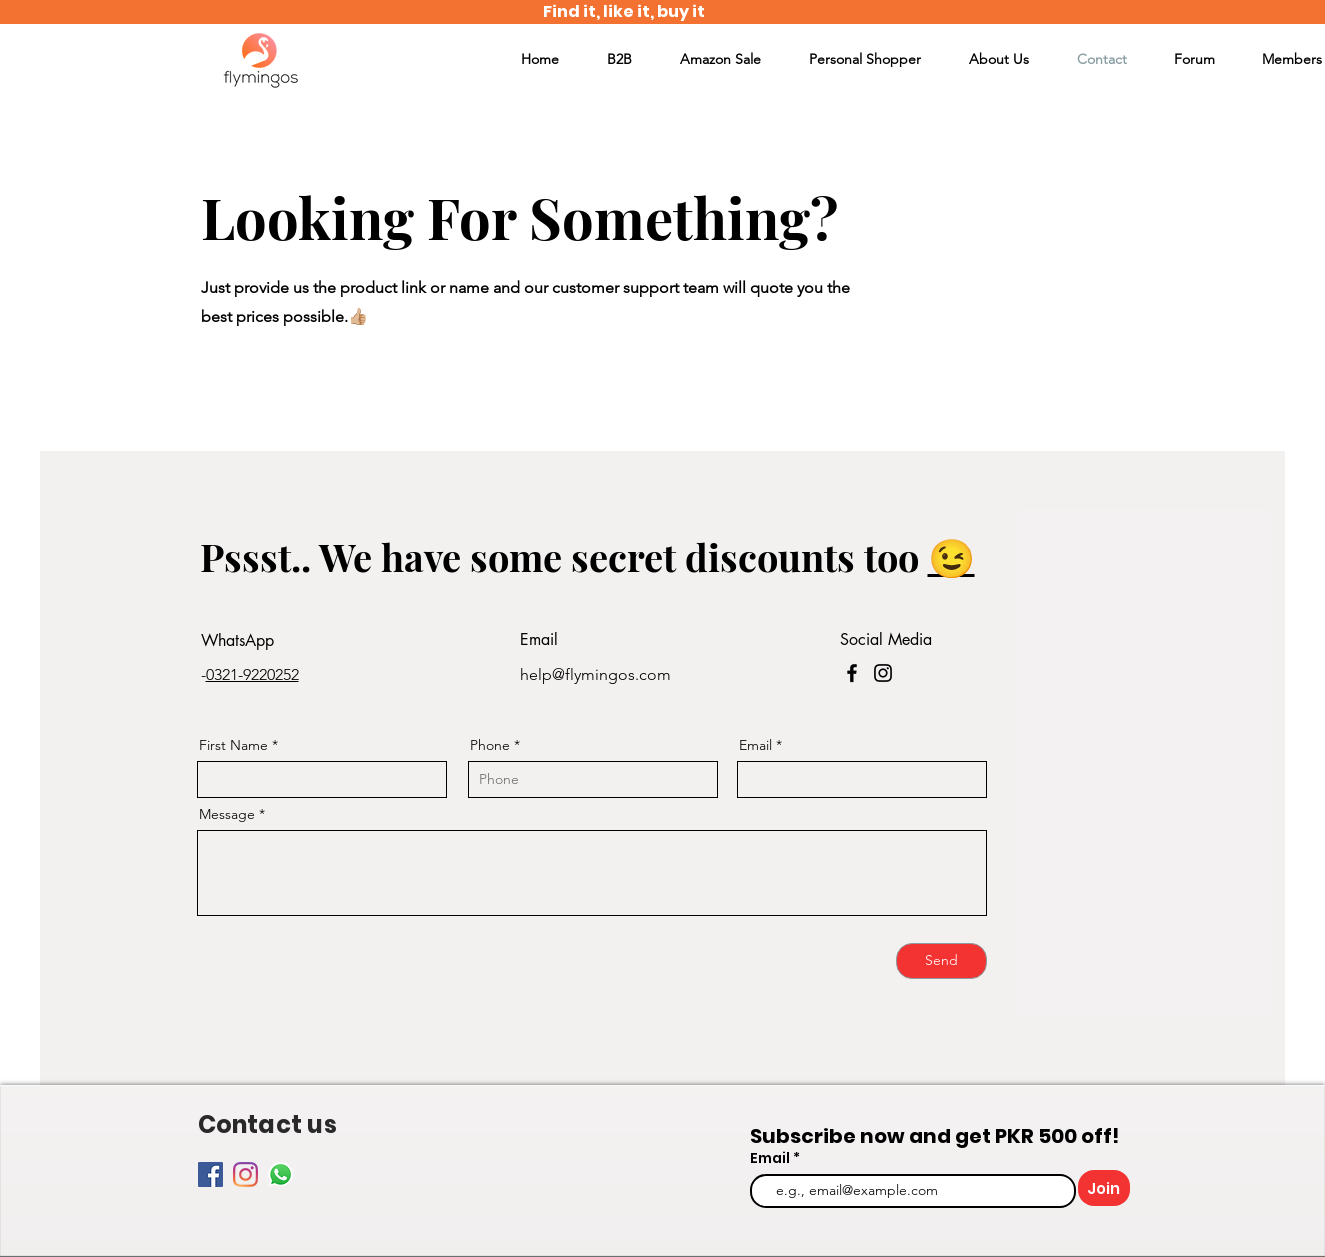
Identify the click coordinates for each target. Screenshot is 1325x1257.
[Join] (1104, 1188)
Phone (490, 745)
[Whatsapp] (280, 1174)
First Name (233, 745)
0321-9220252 (252, 674)
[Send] (941, 961)
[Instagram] (883, 673)
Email (755, 745)
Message (227, 814)
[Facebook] (852, 673)
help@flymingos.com (595, 674)
